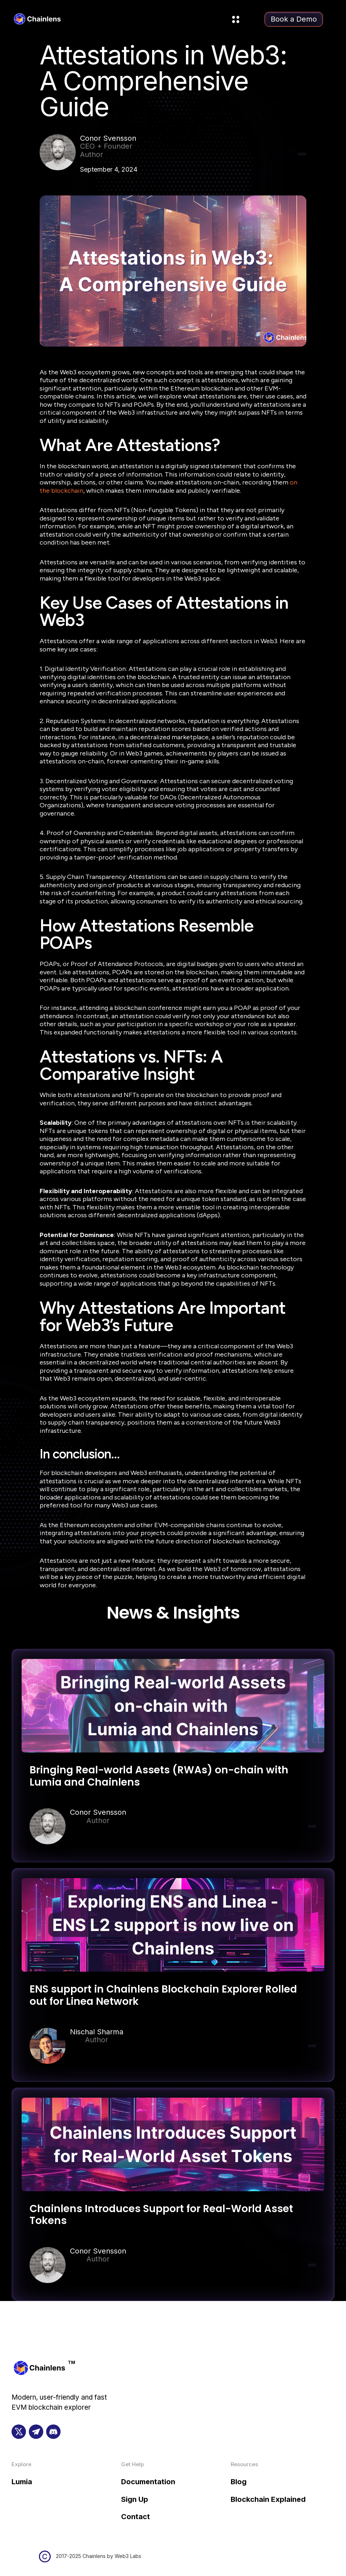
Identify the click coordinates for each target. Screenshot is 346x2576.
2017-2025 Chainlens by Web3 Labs (98, 2556)
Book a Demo (294, 19)
